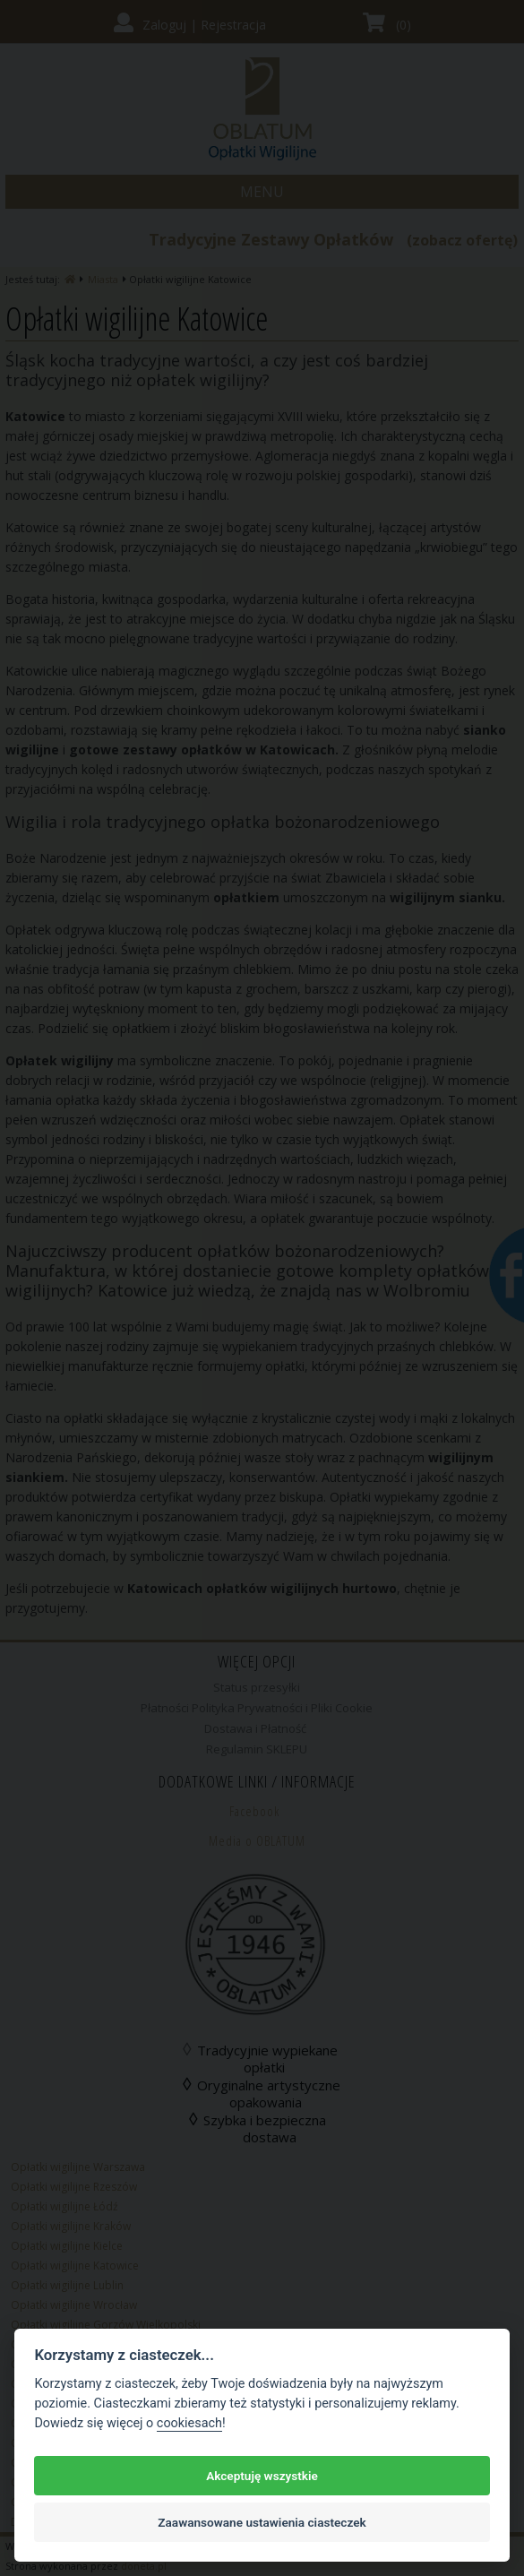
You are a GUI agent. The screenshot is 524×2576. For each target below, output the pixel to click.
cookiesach (189, 2423)
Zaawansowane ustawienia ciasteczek (261, 2522)
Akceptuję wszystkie (262, 2475)
